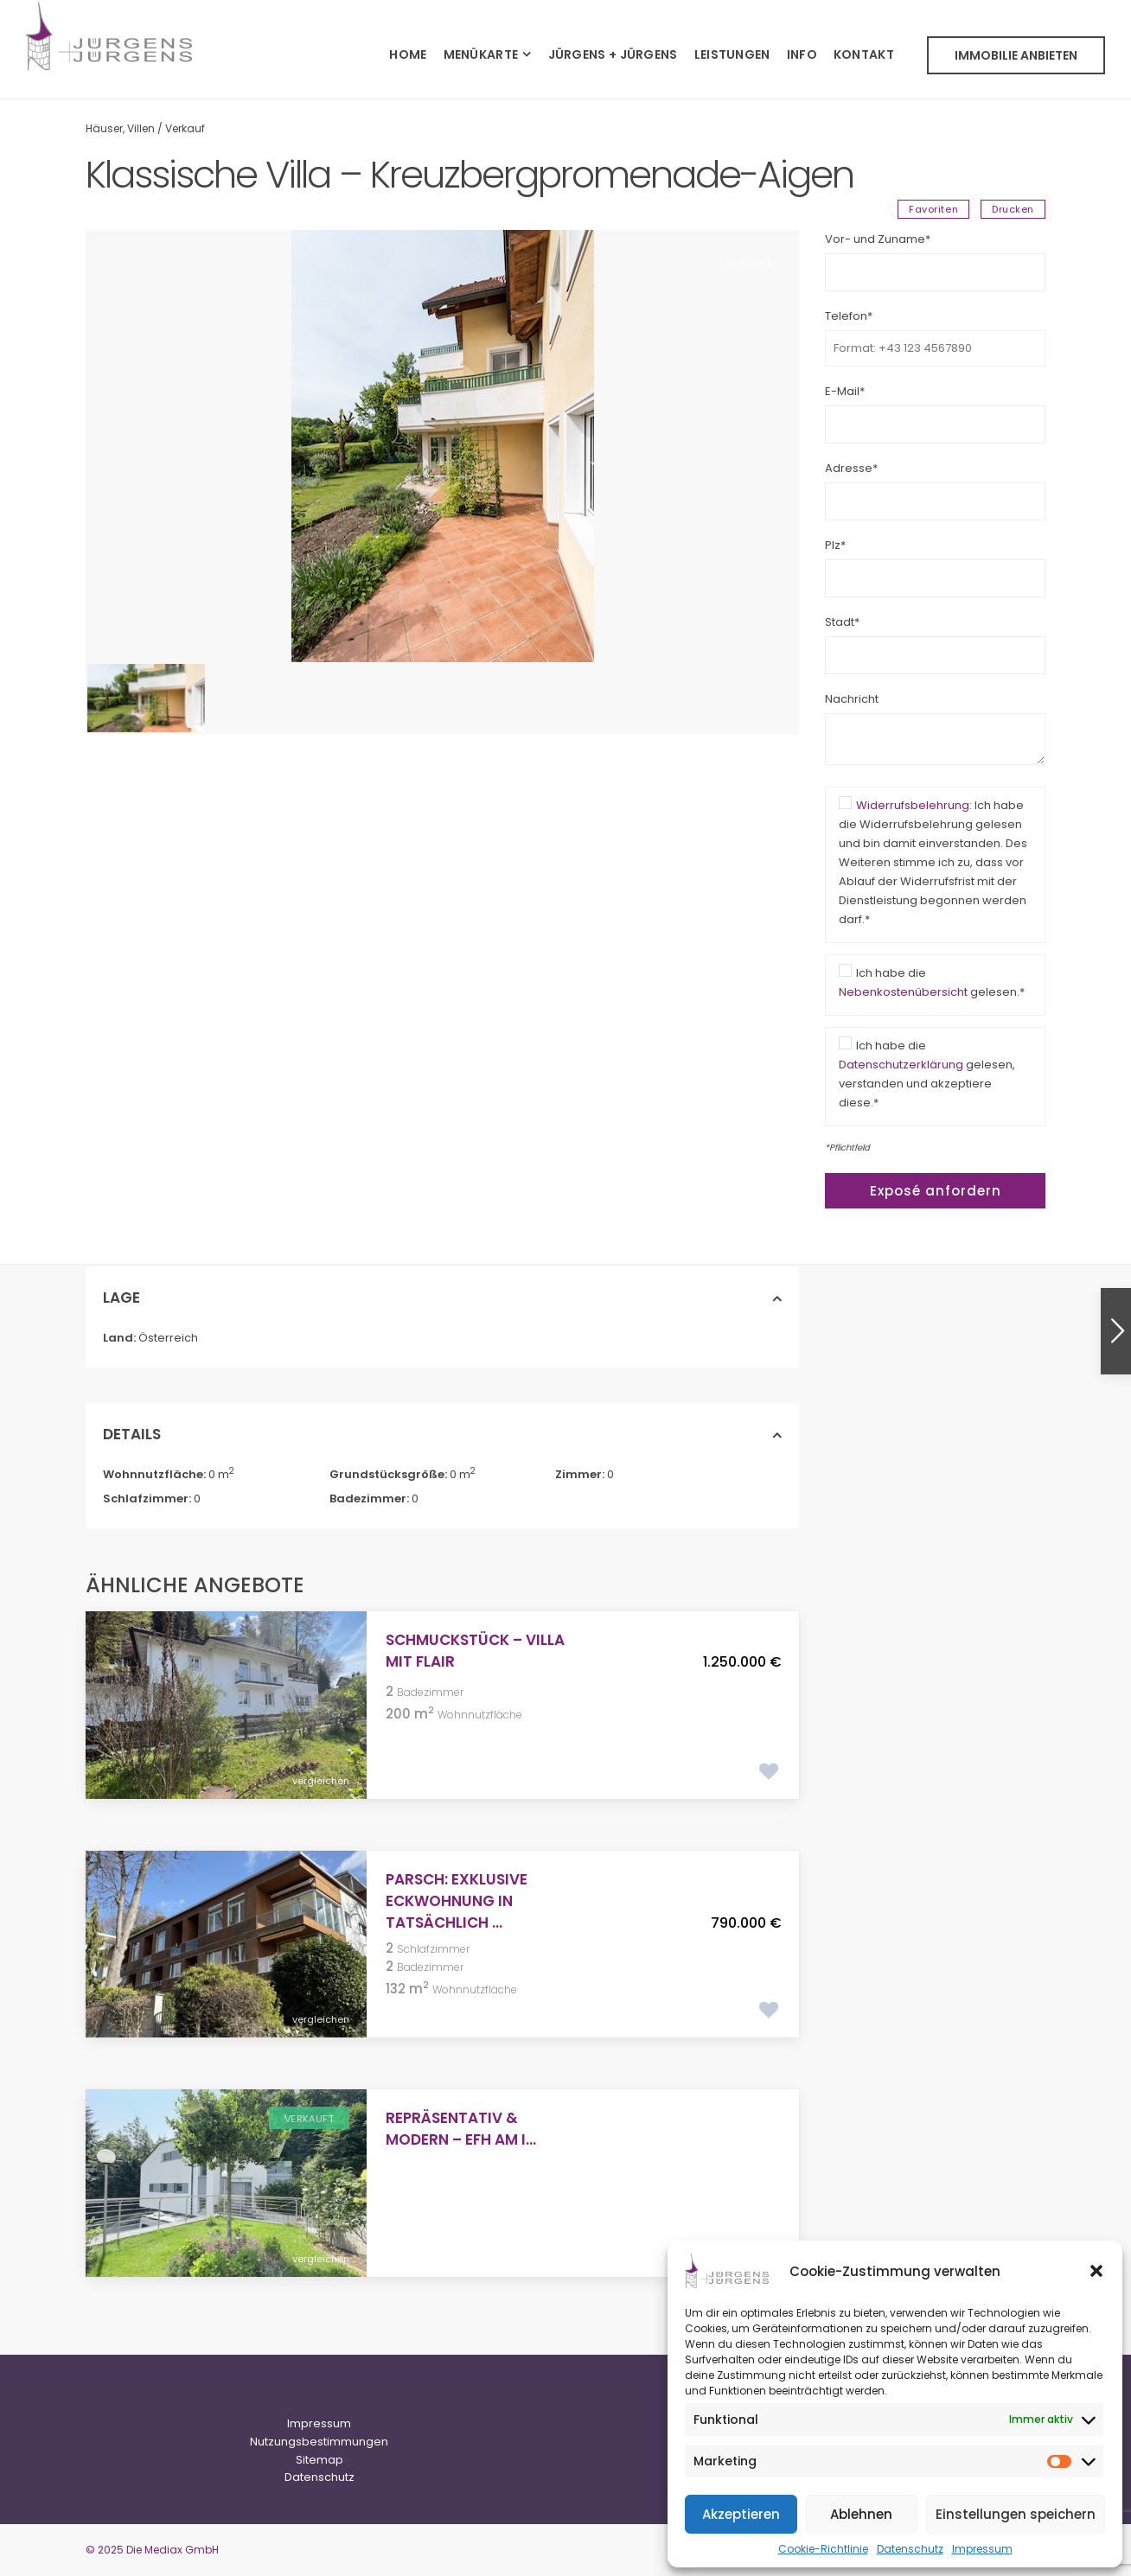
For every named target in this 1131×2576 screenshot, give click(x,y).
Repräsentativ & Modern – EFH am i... (461, 2128)
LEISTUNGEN (732, 54)
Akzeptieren (741, 2514)
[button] (1096, 2271)
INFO (802, 54)
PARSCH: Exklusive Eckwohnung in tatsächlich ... (456, 1901)
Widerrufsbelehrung (912, 805)
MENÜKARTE (481, 54)
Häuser (104, 128)
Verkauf (185, 128)
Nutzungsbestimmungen (319, 2441)
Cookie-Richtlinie (823, 2548)
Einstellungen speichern (1016, 2514)
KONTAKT (864, 54)
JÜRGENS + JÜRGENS (613, 54)
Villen (141, 128)
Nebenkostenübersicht (903, 992)
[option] (442, 446)
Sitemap (319, 2460)
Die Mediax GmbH (172, 2549)
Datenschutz (910, 2548)
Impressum (982, 2548)
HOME (407, 54)
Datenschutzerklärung (901, 1064)
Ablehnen (861, 2514)
